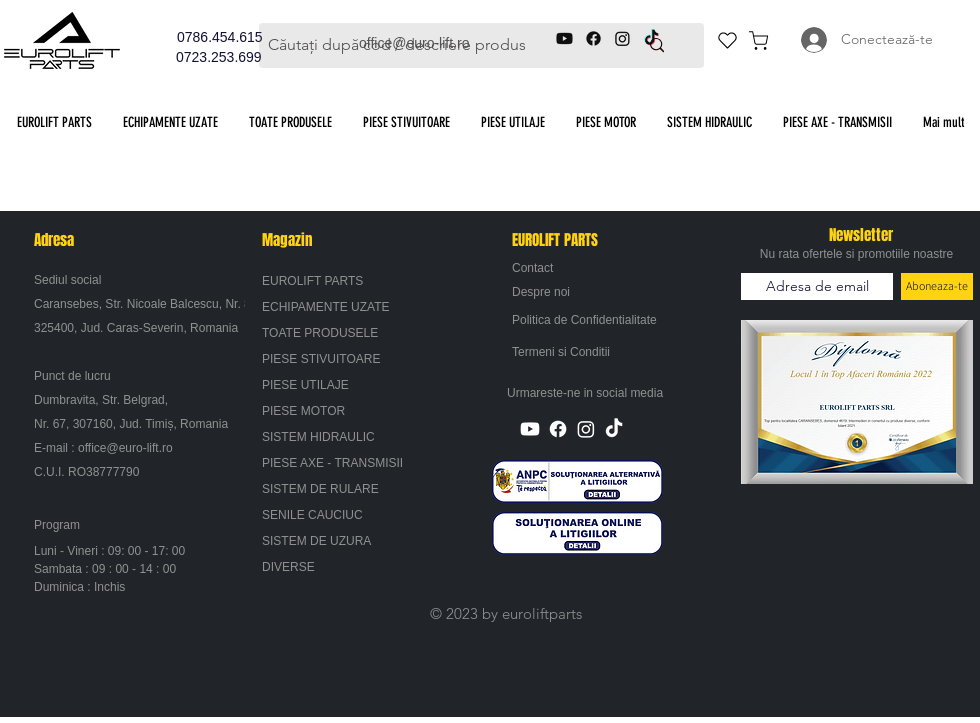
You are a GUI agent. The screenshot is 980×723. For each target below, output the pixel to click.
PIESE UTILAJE (305, 385)
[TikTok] (614, 429)
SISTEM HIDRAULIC (318, 437)
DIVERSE (288, 567)
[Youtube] (530, 429)
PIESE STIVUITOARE (321, 359)
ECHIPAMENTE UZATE (326, 307)
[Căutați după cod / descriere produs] (417, 45)
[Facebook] (558, 429)
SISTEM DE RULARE (320, 489)
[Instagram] (586, 429)
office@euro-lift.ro (125, 448)
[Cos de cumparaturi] (758, 40)
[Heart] (727, 40)
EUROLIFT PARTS (312, 281)
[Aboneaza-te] (937, 286)
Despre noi (541, 292)
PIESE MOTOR (303, 411)
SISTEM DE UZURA (316, 541)
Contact (532, 268)
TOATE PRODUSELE (320, 333)
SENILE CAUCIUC (312, 515)
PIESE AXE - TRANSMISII (332, 463)
